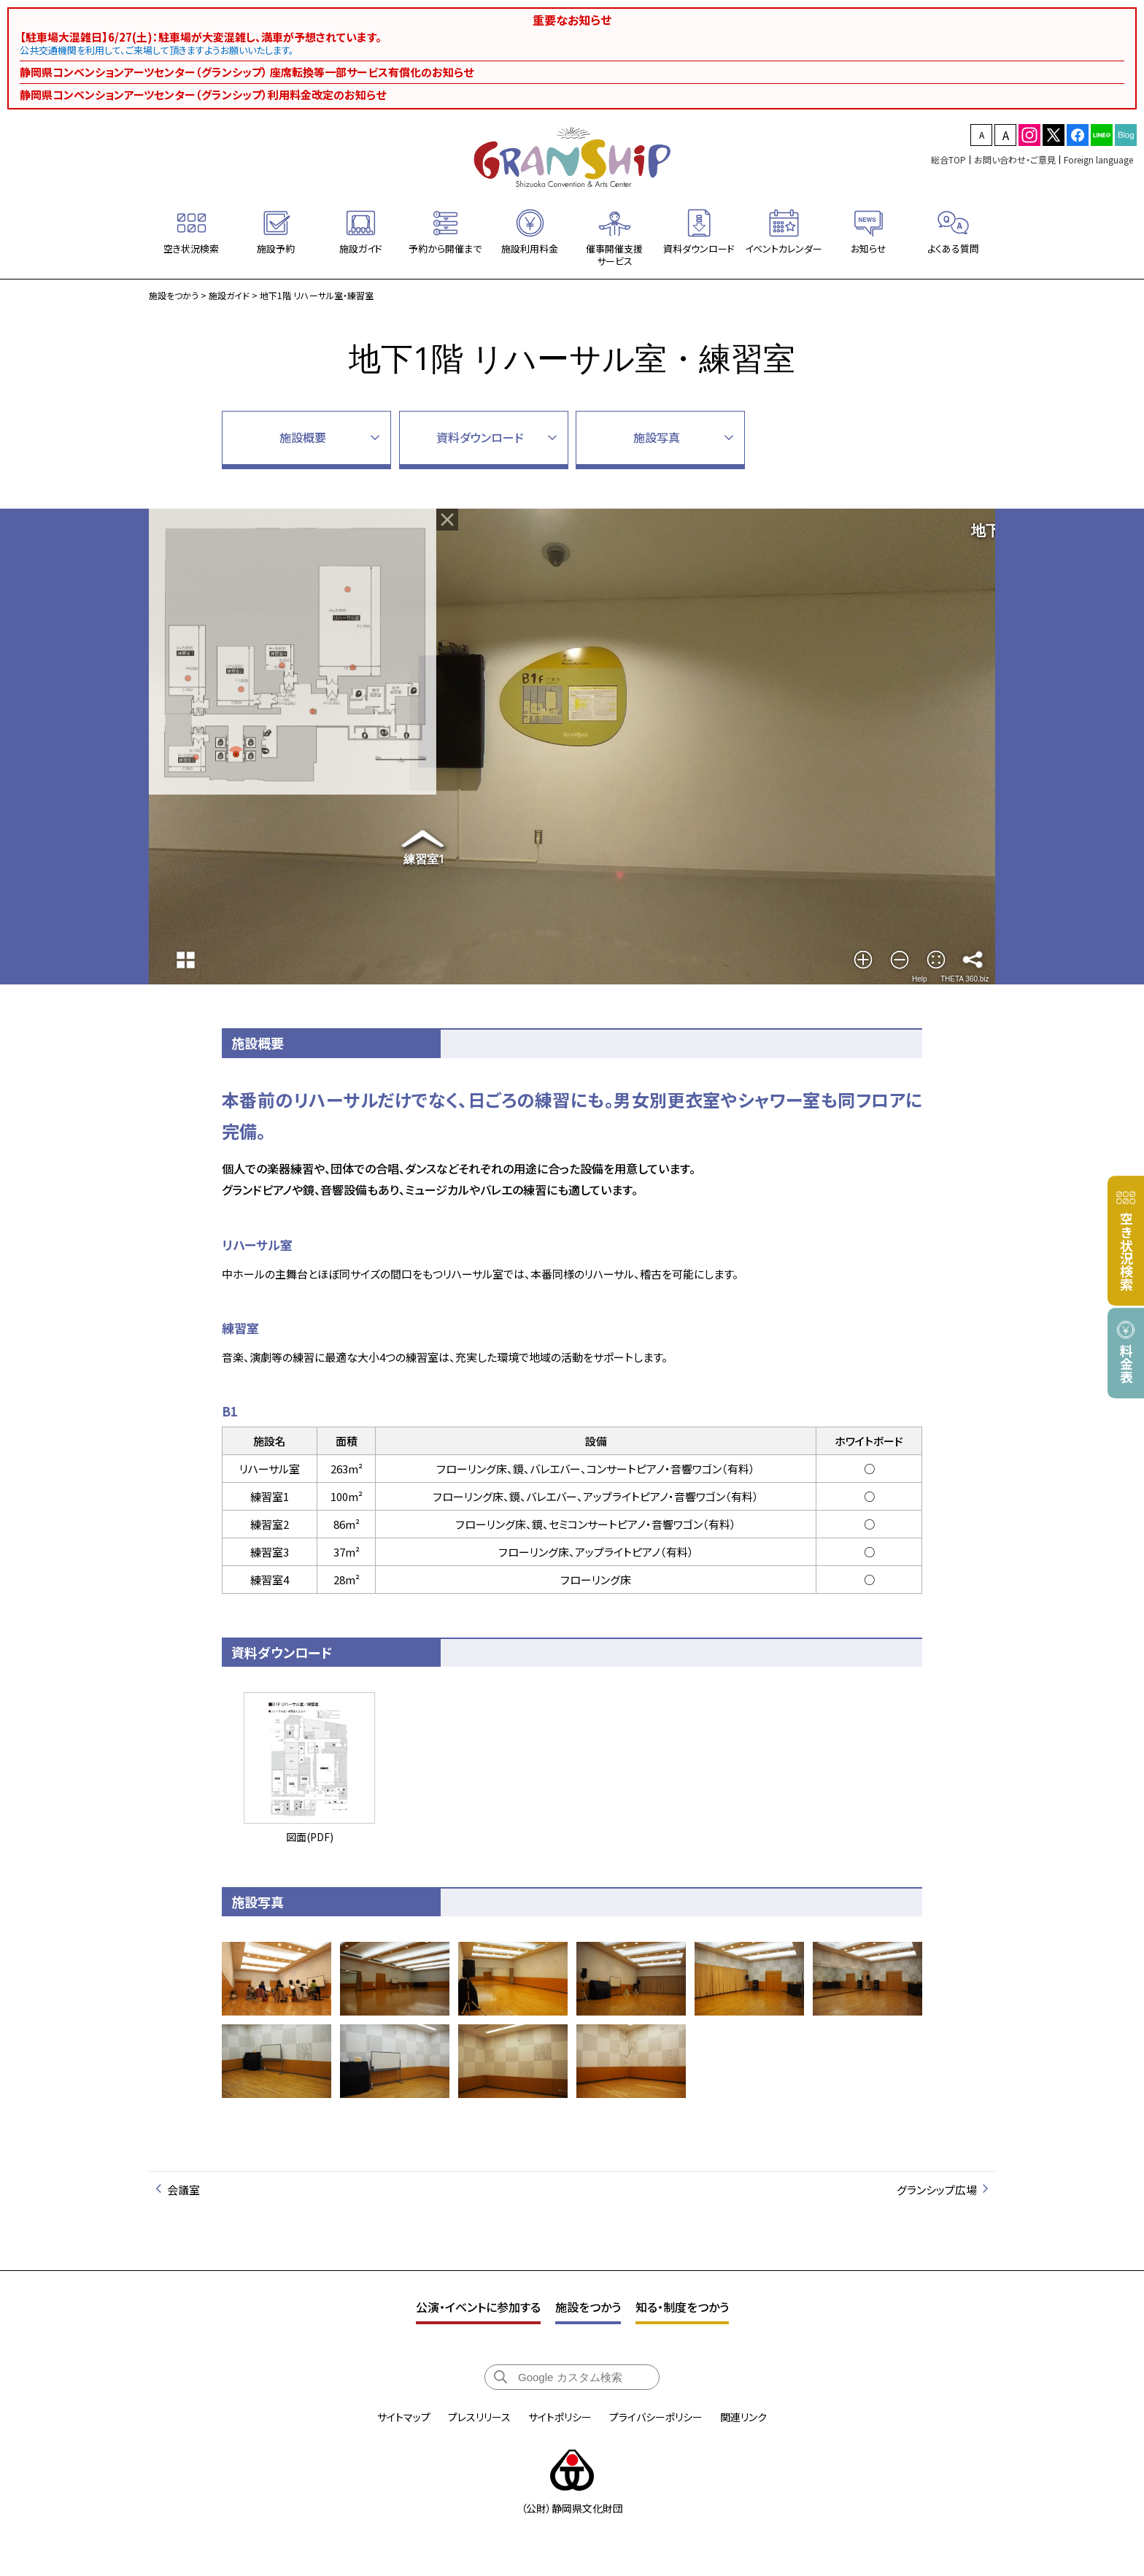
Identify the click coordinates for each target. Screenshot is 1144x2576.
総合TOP (948, 159)
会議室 (183, 2189)
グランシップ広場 (937, 2189)
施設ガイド (229, 295)
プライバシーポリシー (656, 2417)
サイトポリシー (560, 2417)
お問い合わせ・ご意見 (1015, 159)
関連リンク (743, 2417)
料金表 (1126, 1364)
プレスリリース (479, 2417)
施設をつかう (173, 295)
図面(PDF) (309, 1767)
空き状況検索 (1126, 1251)
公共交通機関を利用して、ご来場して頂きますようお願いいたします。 (157, 50)
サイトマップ (403, 2417)
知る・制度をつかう (682, 2306)
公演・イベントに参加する (478, 2306)
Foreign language (1098, 159)
